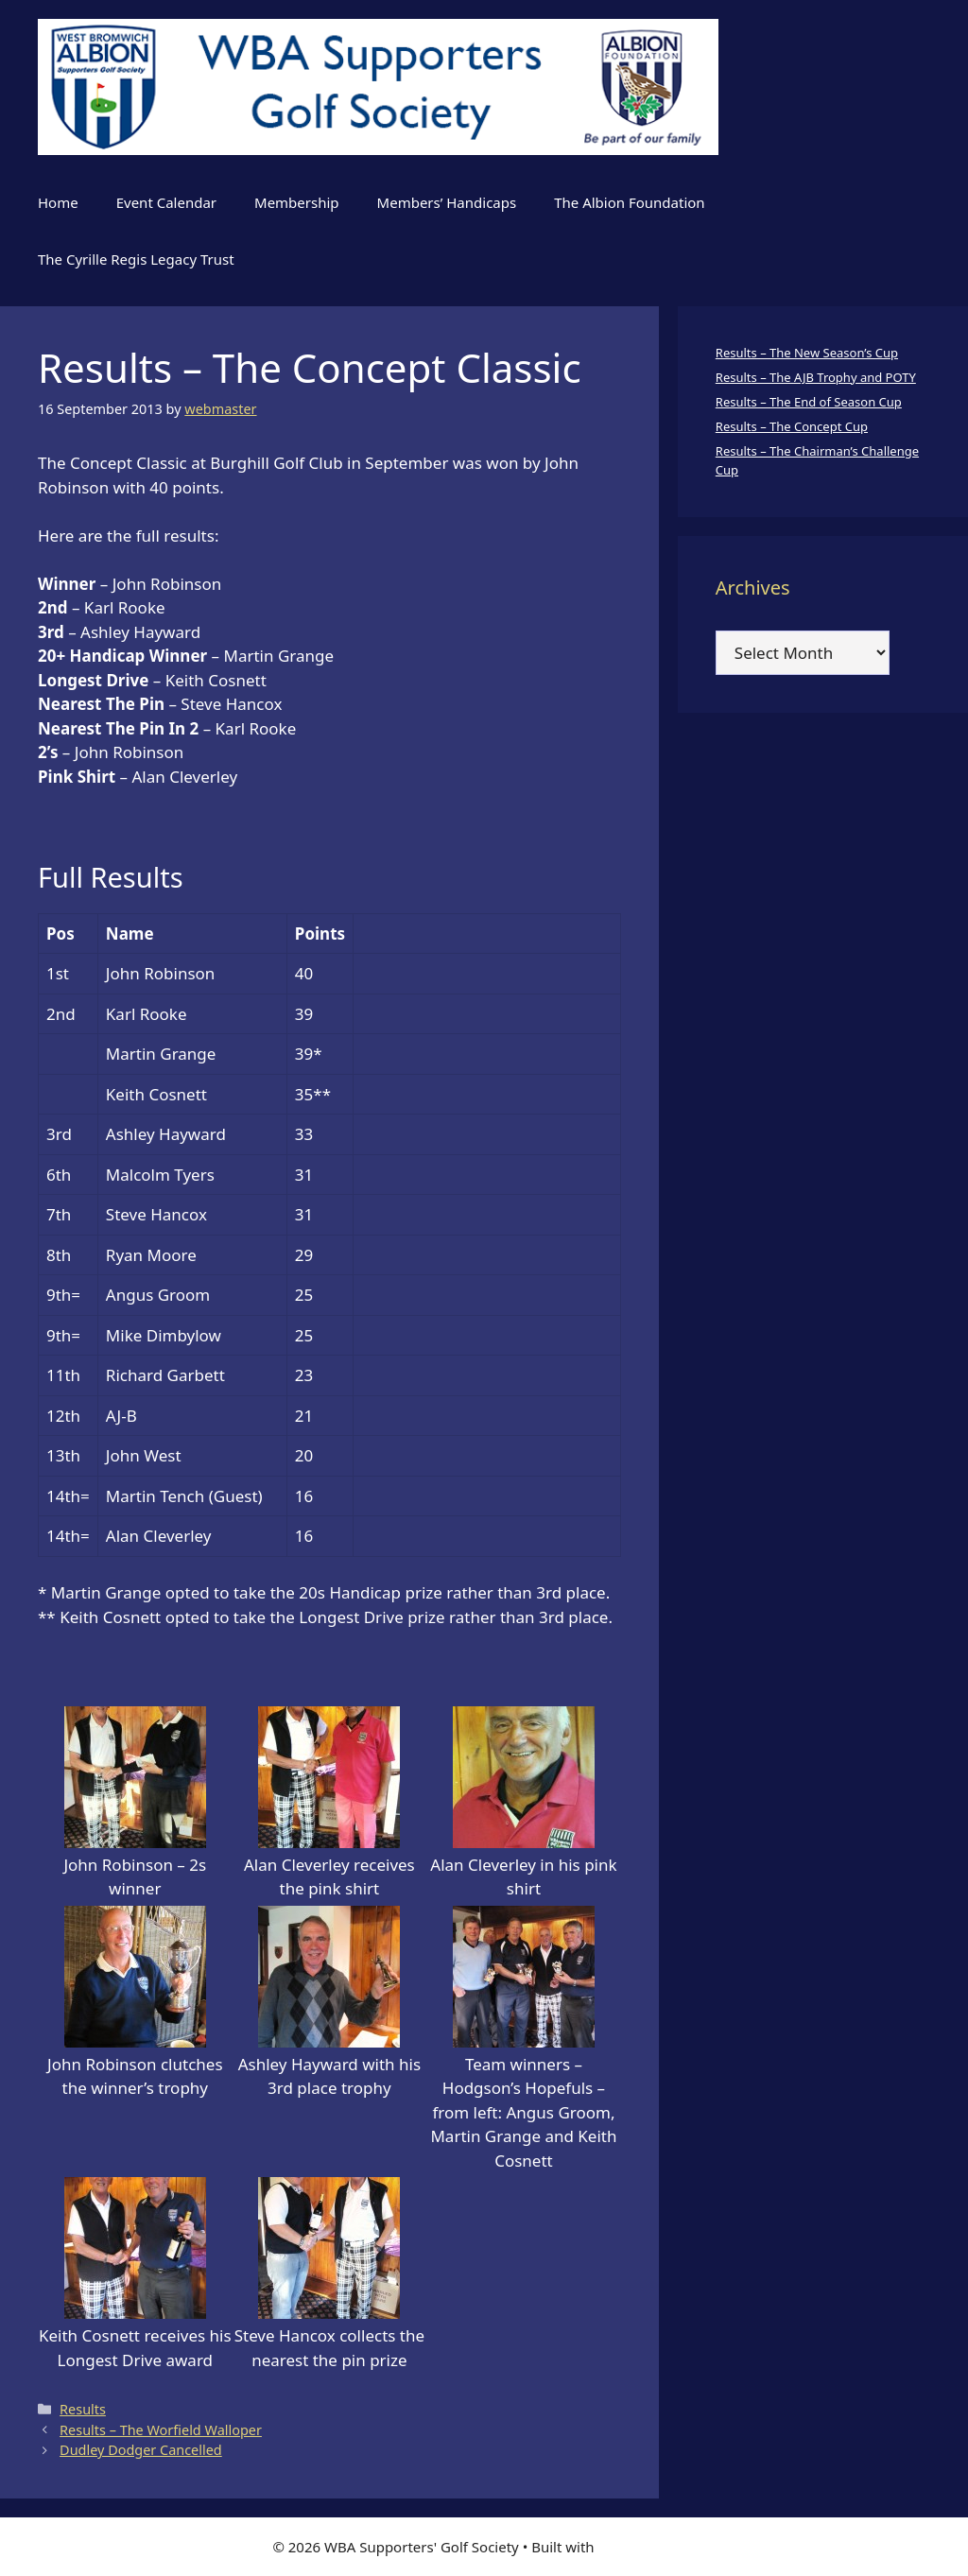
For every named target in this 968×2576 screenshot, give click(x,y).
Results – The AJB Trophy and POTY (816, 377)
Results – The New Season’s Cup (807, 352)
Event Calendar (166, 202)
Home (58, 202)
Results (83, 2409)
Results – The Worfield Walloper (161, 2430)
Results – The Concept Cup (792, 426)
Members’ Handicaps (447, 202)
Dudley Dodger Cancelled (141, 2450)
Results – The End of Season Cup (809, 401)
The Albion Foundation (629, 202)
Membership (296, 202)
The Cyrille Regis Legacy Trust (136, 259)
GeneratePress (647, 2546)
